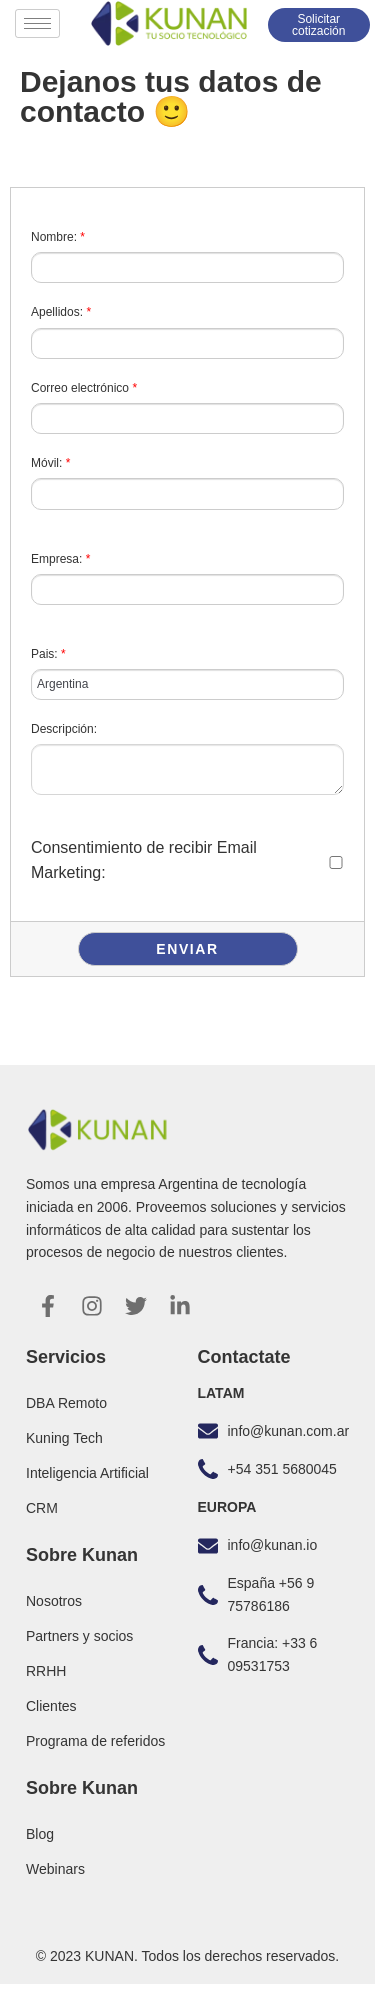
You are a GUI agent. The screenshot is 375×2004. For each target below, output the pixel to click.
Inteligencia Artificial (87, 1473)
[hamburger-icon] (37, 23)
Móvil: (50, 463)
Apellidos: (61, 312)
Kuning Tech (64, 1438)
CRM (42, 1508)
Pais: (48, 654)
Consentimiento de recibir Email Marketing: (144, 860)
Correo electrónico (84, 388)
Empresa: (60, 559)
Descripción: (64, 729)
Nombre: (58, 237)
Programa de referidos (95, 1741)
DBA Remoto (66, 1403)
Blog (40, 1834)
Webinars (55, 1869)
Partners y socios (79, 1636)
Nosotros (54, 1601)
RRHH (46, 1671)
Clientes (51, 1706)
